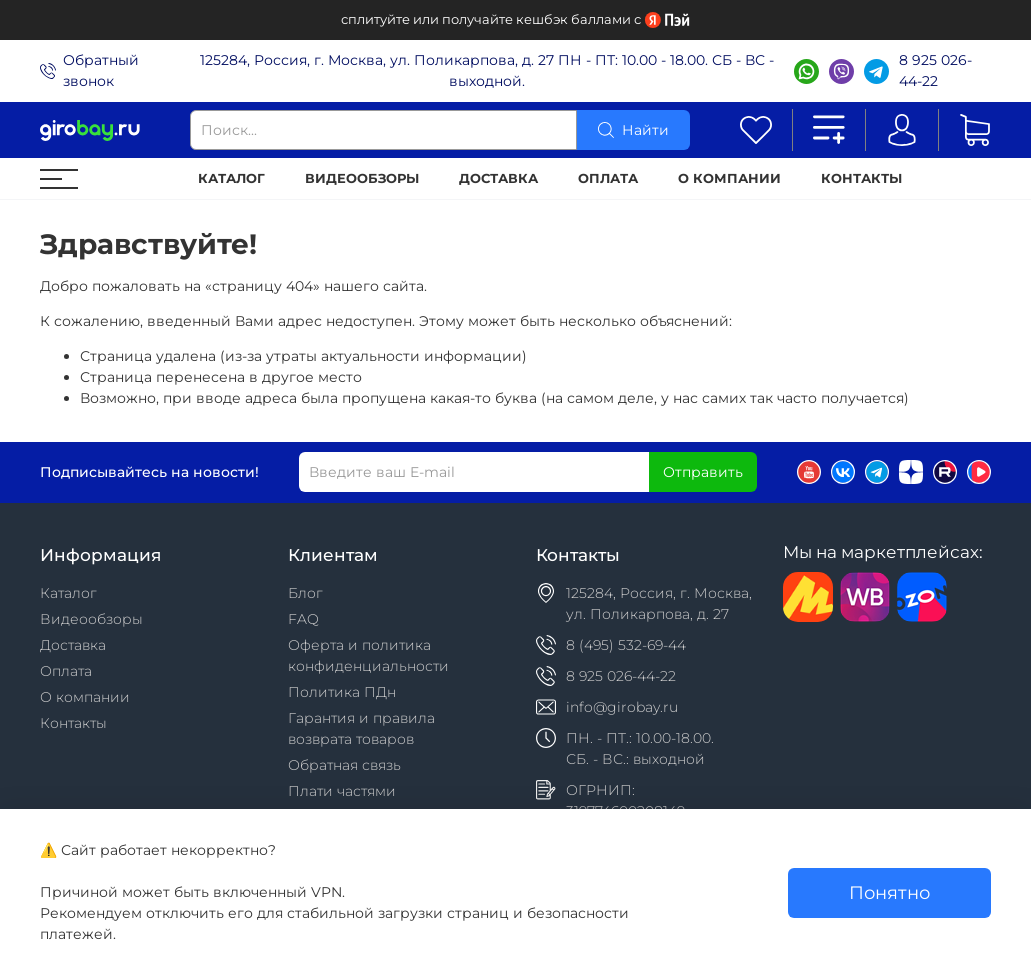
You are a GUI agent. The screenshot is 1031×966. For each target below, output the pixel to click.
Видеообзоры (362, 178)
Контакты (861, 178)
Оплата (608, 178)
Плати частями (342, 791)
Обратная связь (344, 765)
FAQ (303, 619)
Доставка (498, 178)
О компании (729, 178)
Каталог (231, 178)
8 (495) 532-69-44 (626, 645)
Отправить (703, 472)
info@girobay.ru (622, 707)
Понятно (889, 892)
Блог (305, 593)
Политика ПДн (342, 692)
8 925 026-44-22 (935, 70)
